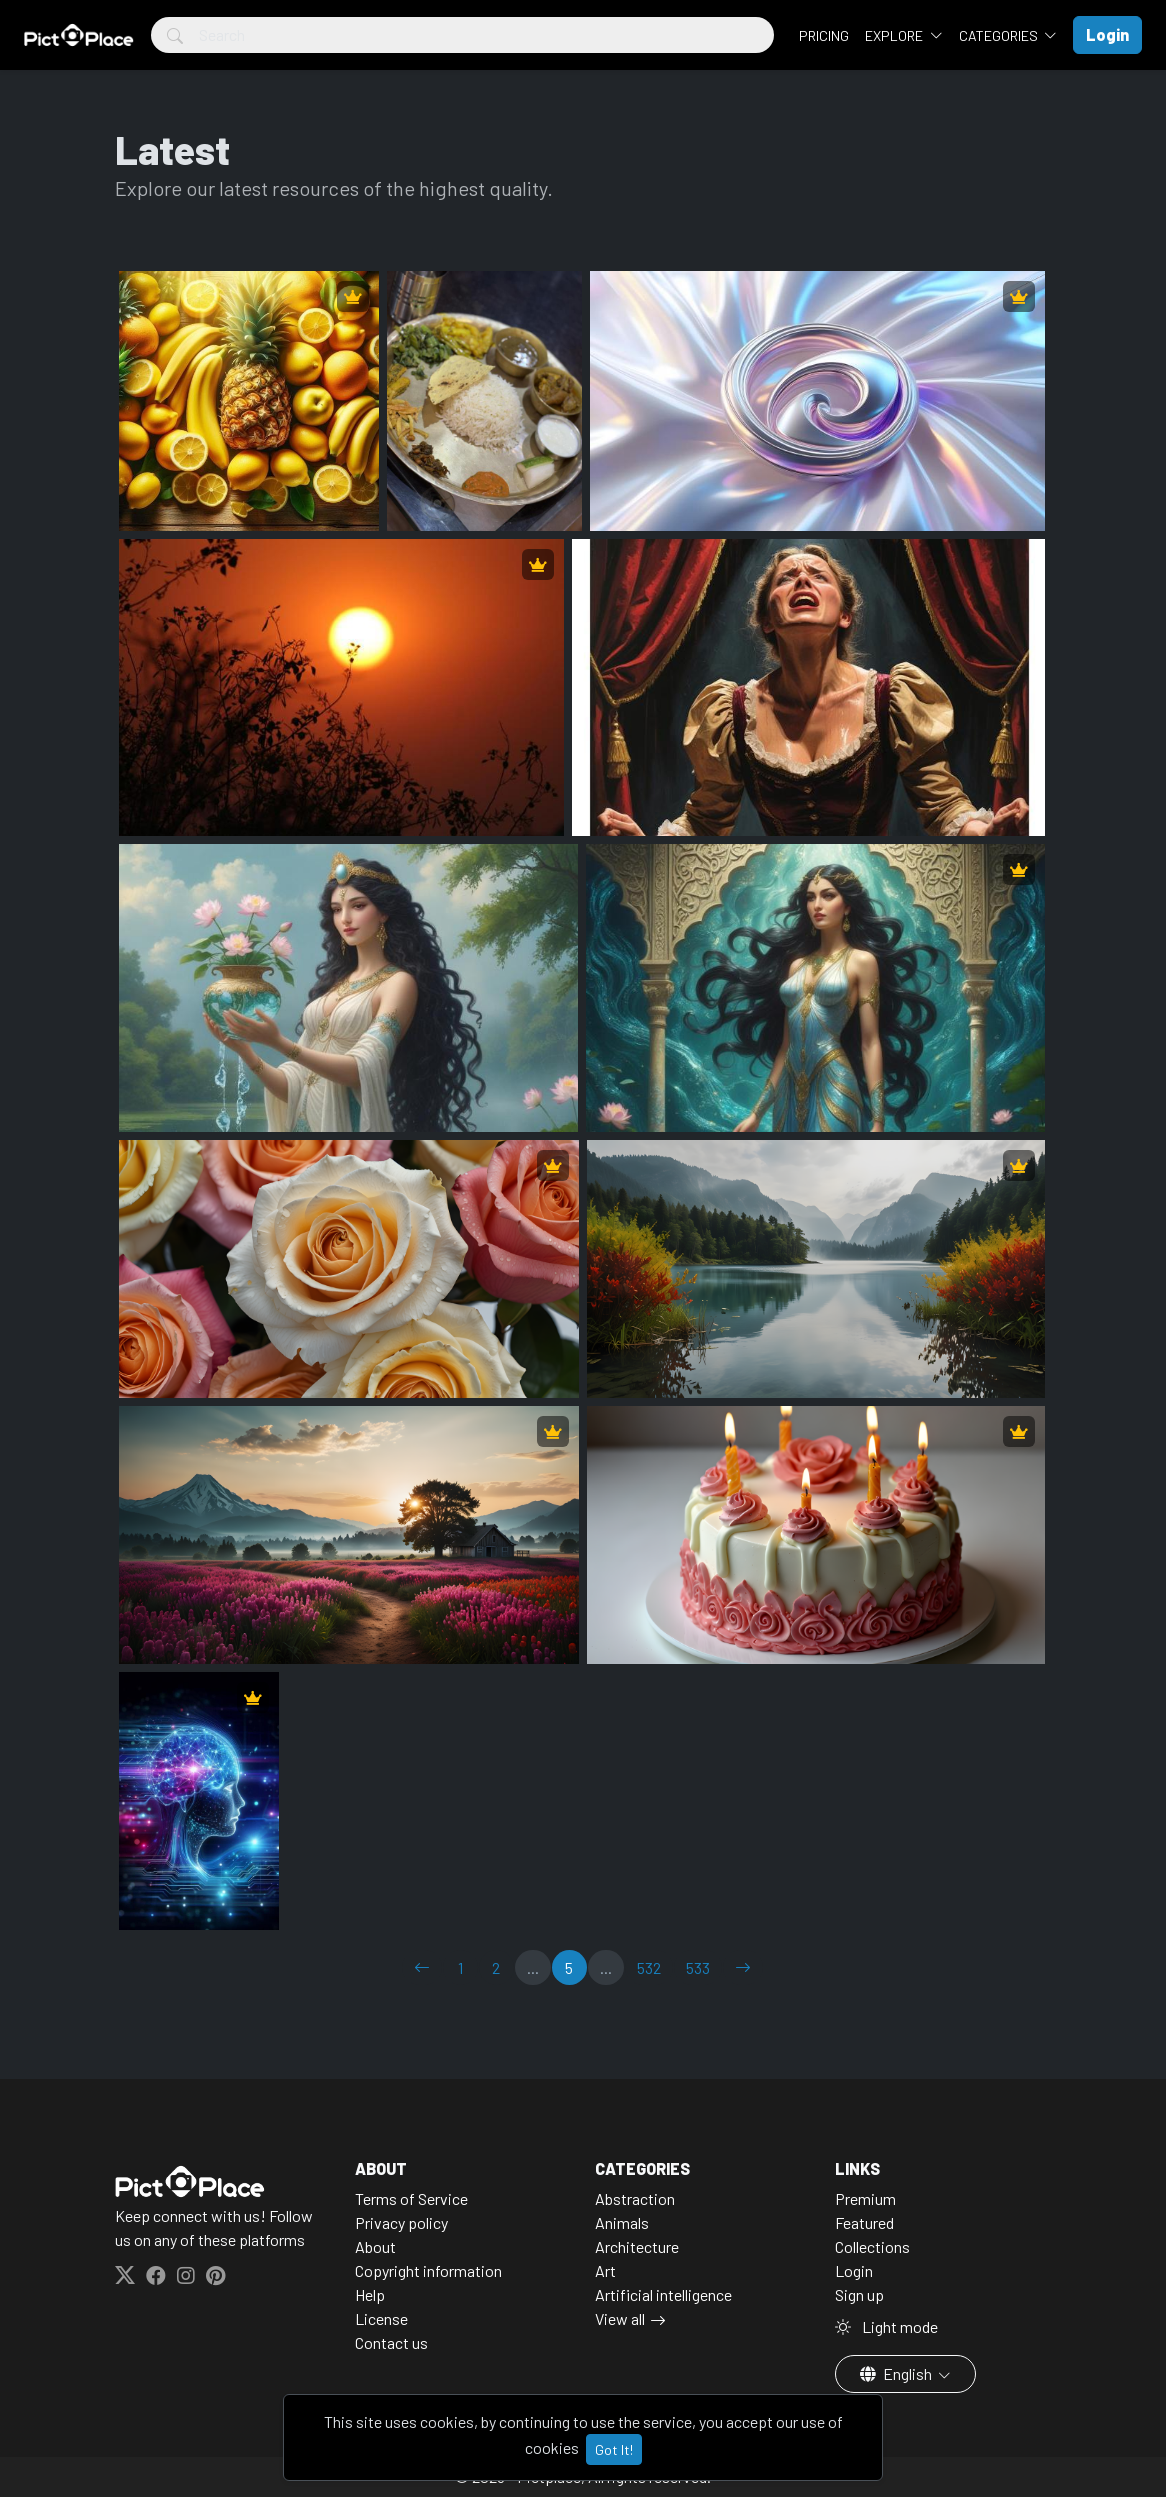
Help (370, 2294)
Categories (1000, 35)
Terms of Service (411, 2198)
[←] (422, 1967)
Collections (872, 2246)
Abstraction (635, 2198)
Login (854, 2270)
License (381, 2318)
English (897, 2373)
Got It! (614, 2449)
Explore (895, 35)
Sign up (859, 2294)
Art (605, 2270)
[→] (743, 1967)
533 (698, 1967)
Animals (622, 2222)
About (375, 2246)
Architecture (637, 2246)
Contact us (391, 2342)
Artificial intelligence (663, 2294)
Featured (864, 2222)
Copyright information (428, 2270)
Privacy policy (401, 2222)
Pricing (824, 35)
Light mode (886, 2326)
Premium (865, 2198)
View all (620, 2318)
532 (649, 1967)
